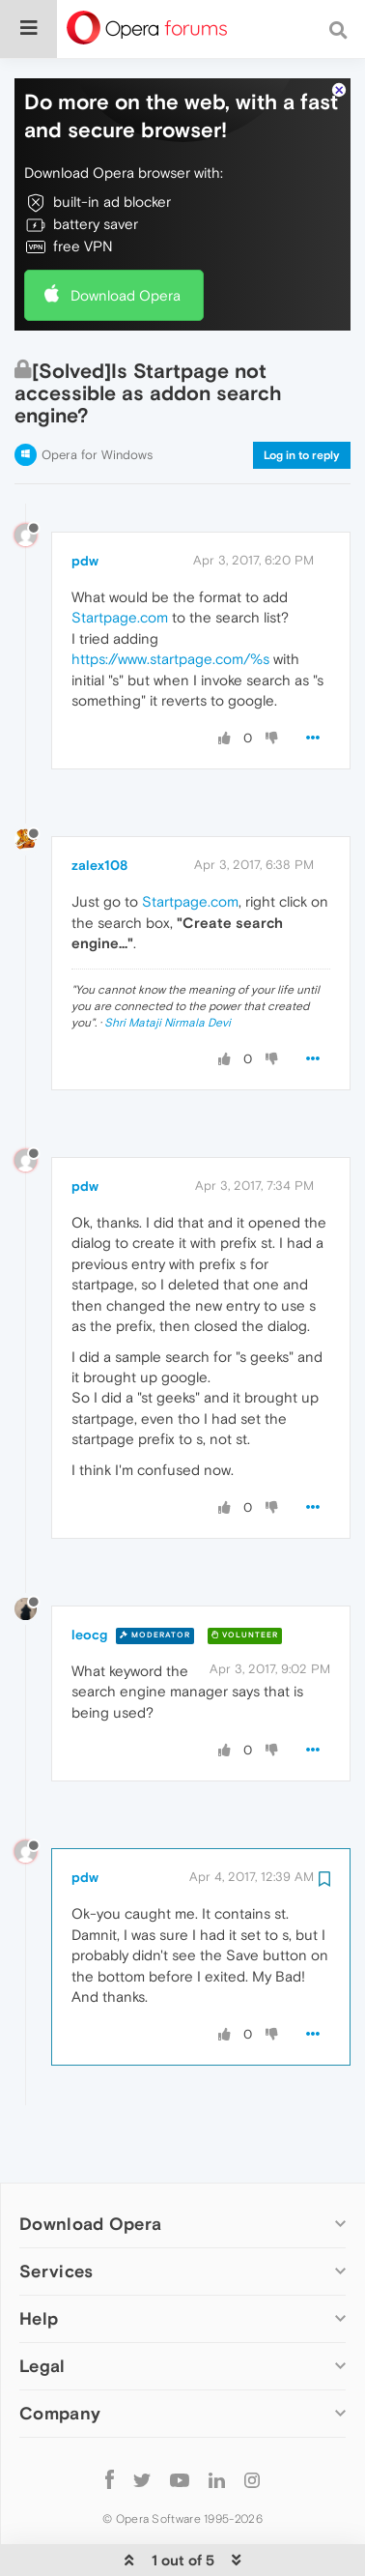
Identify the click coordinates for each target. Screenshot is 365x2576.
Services (56, 2212)
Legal (42, 2307)
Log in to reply (302, 396)
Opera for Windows (97, 396)
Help (38, 2259)
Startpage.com (119, 558)
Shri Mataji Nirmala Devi (167, 963)
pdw (84, 501)
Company (59, 2354)
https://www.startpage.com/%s (170, 600)
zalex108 (99, 806)
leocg (89, 1575)
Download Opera (125, 236)
